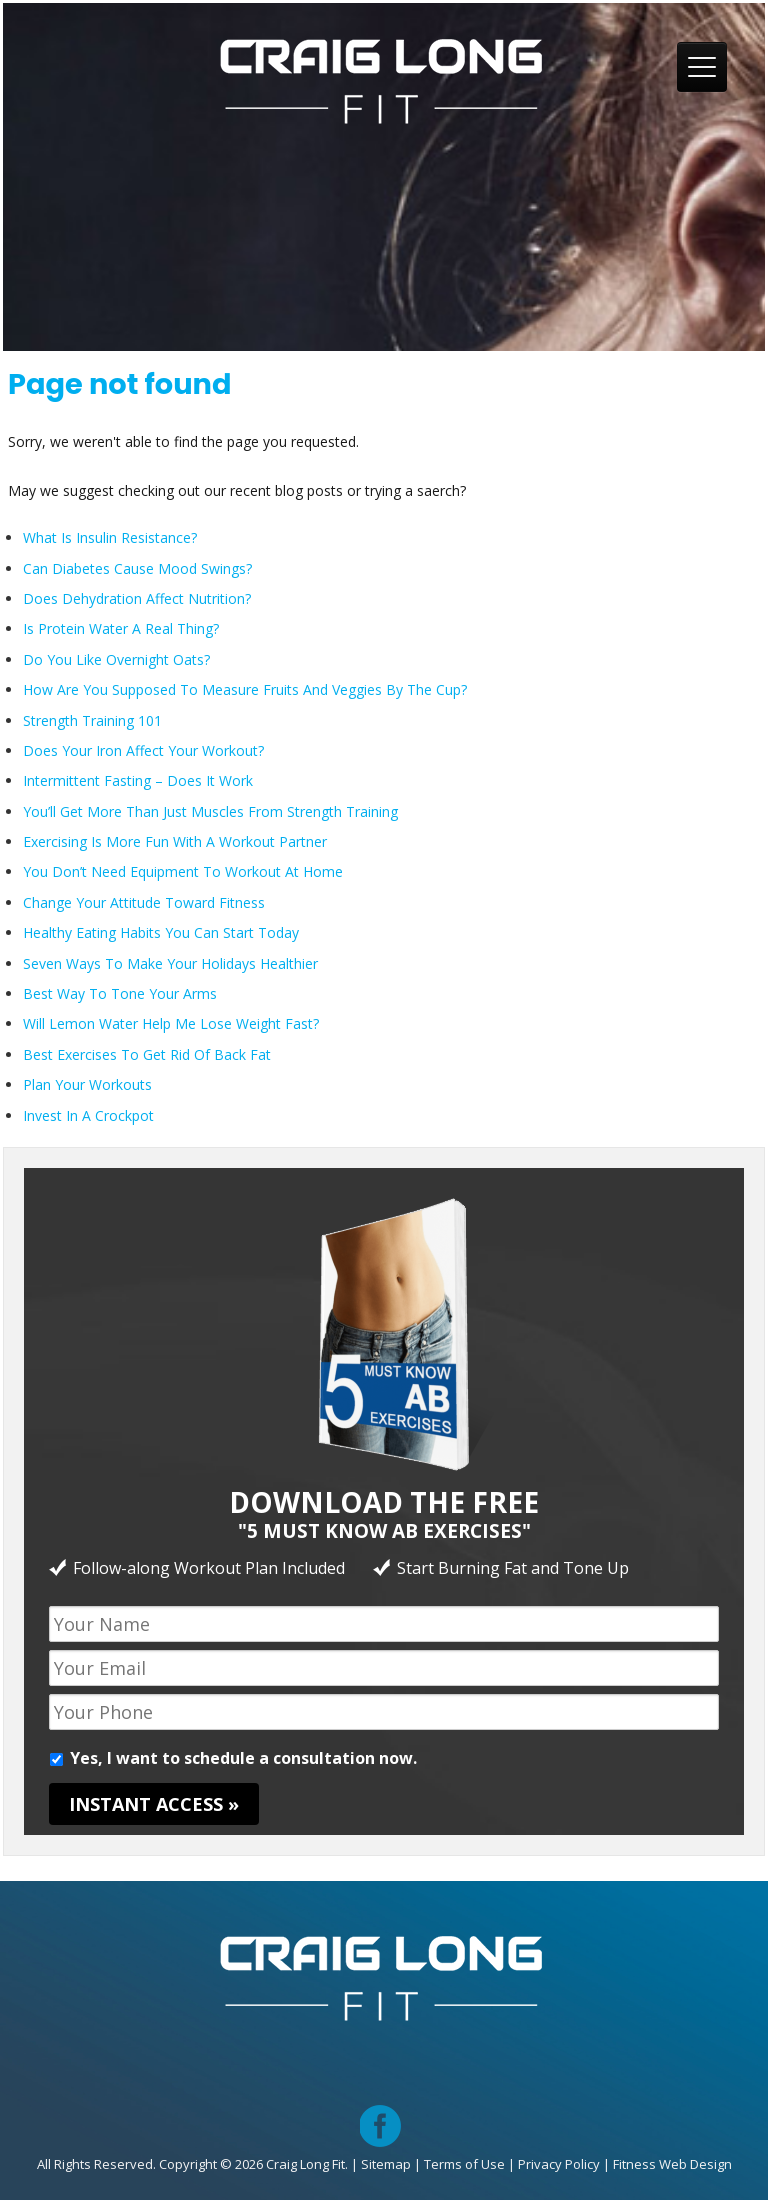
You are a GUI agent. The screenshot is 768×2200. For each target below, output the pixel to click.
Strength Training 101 (92, 720)
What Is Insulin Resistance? (110, 537)
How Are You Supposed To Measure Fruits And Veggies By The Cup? (245, 689)
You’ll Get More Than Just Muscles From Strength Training (210, 811)
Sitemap (386, 2164)
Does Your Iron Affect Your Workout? (143, 750)
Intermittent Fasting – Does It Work (138, 780)
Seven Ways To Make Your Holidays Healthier (170, 963)
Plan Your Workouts (87, 1084)
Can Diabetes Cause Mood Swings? (137, 568)
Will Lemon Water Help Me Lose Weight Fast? (171, 1023)
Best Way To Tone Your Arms (120, 993)
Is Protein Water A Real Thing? (121, 628)
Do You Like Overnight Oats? (116, 659)
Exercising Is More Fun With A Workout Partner (175, 841)
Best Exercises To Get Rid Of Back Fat (147, 1054)
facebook (381, 2111)
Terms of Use (464, 2164)
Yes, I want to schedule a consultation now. (243, 1758)
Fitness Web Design (672, 2164)
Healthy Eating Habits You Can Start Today (161, 932)
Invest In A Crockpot (88, 1115)
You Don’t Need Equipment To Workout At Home (183, 871)
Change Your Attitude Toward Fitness (144, 902)
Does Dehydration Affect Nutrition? (137, 598)
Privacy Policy (559, 2164)
